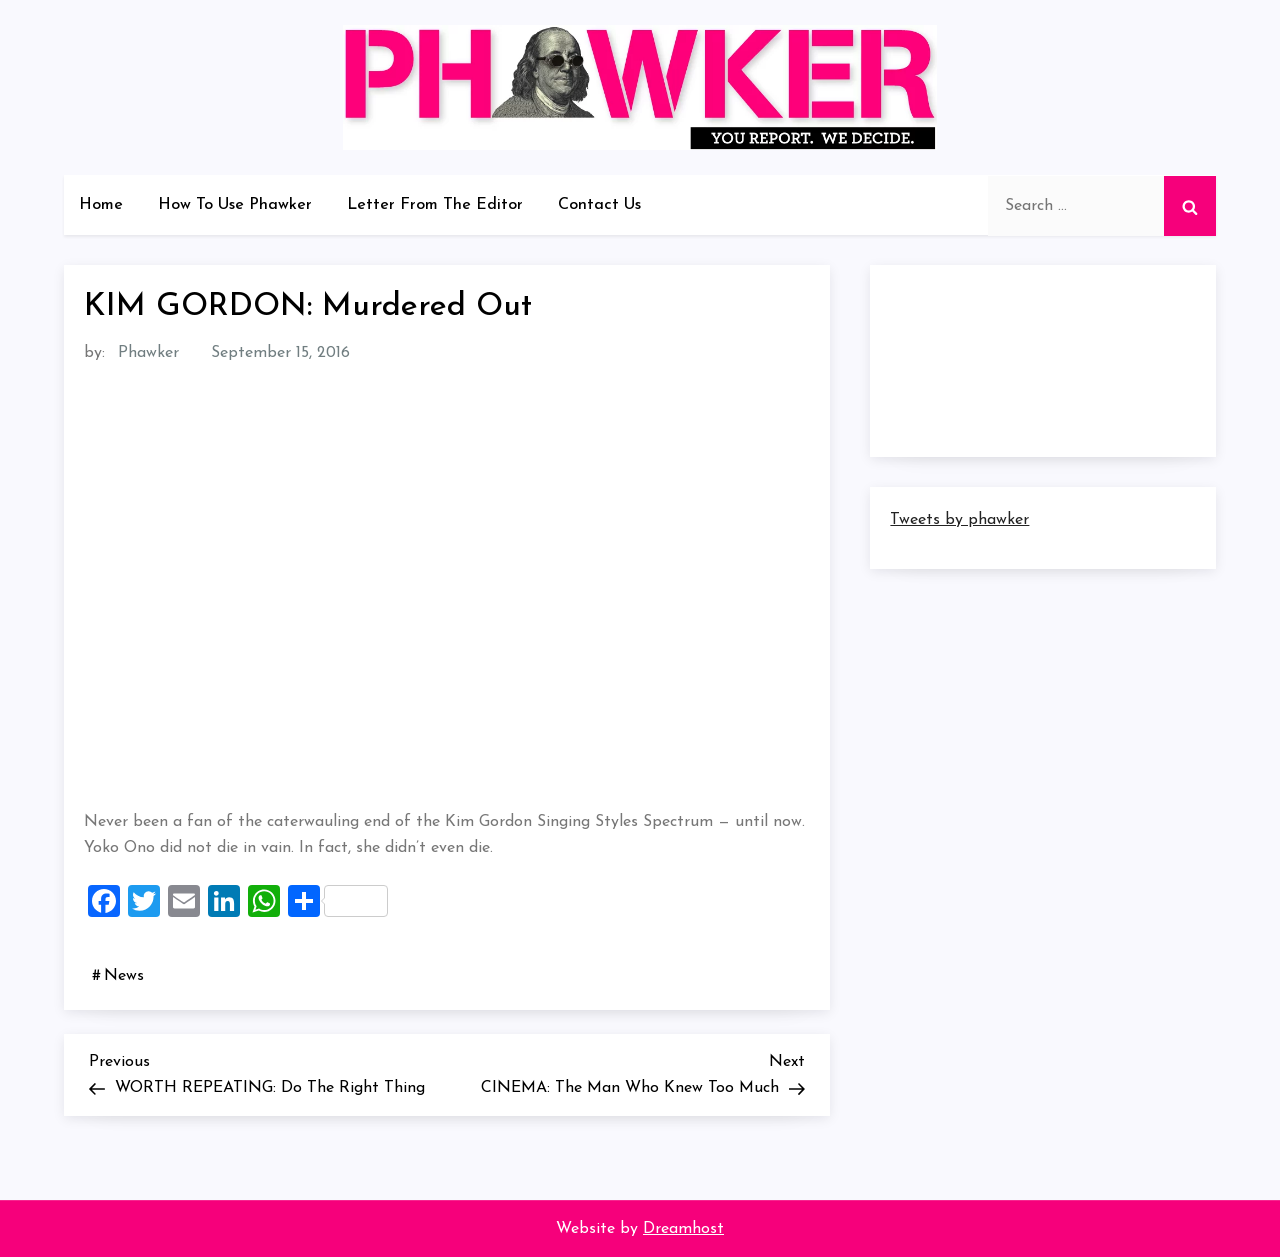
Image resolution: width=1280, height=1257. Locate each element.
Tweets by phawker (959, 520)
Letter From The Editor (435, 205)
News (124, 976)
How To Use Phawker (235, 205)
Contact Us (599, 205)
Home (101, 205)
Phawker (148, 353)
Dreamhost (683, 1229)
